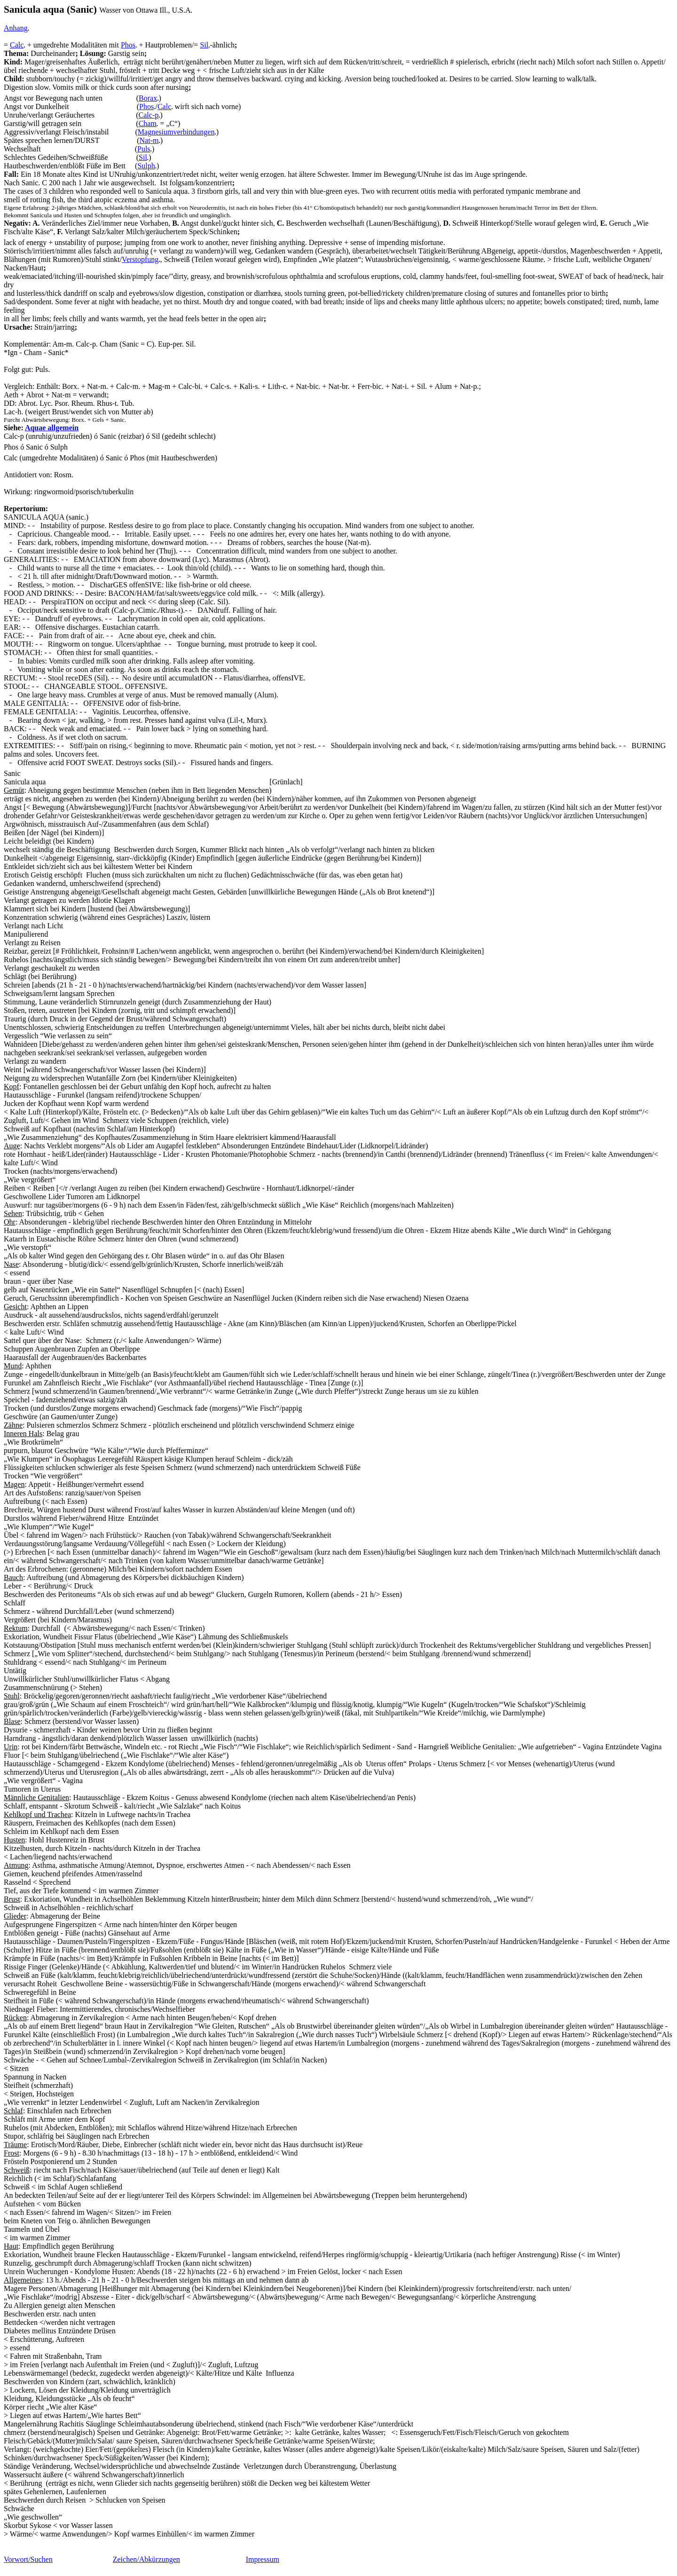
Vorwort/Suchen (28, 2559)
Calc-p (149, 115)
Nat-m (149, 140)
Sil (204, 45)
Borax (148, 98)
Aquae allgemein (52, 428)
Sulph (146, 166)
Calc (17, 45)
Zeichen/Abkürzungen (146, 2559)
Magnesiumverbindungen (176, 132)
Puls (143, 149)
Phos (128, 45)
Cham (148, 123)
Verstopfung (140, 259)
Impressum (262, 2559)
